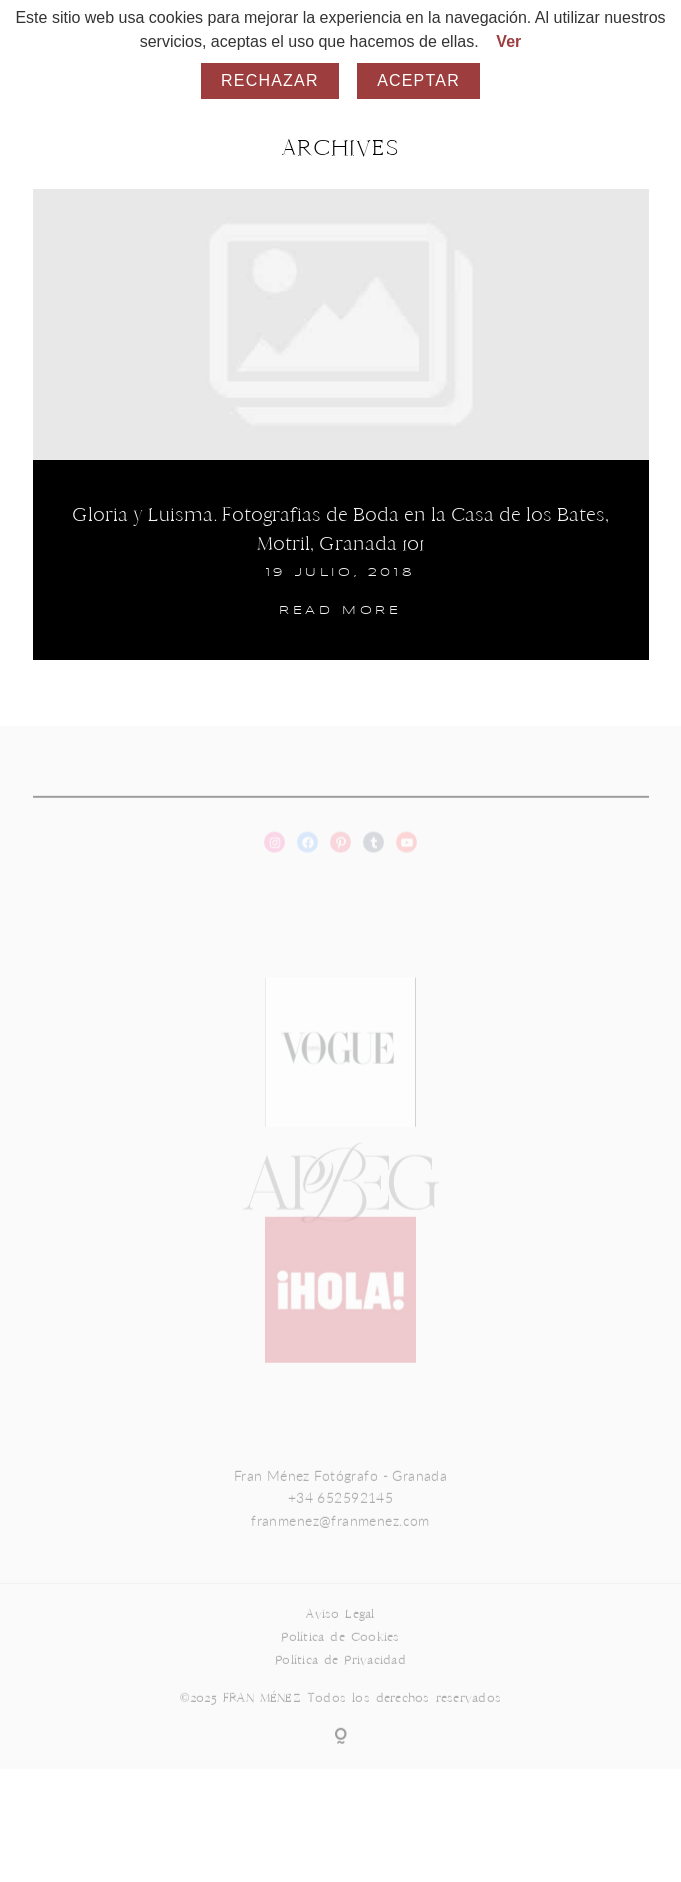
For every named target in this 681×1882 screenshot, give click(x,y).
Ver (508, 41)
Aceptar (418, 80)
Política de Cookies (340, 1656)
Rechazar (270, 80)
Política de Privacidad (340, 1679)
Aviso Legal (340, 1633)
